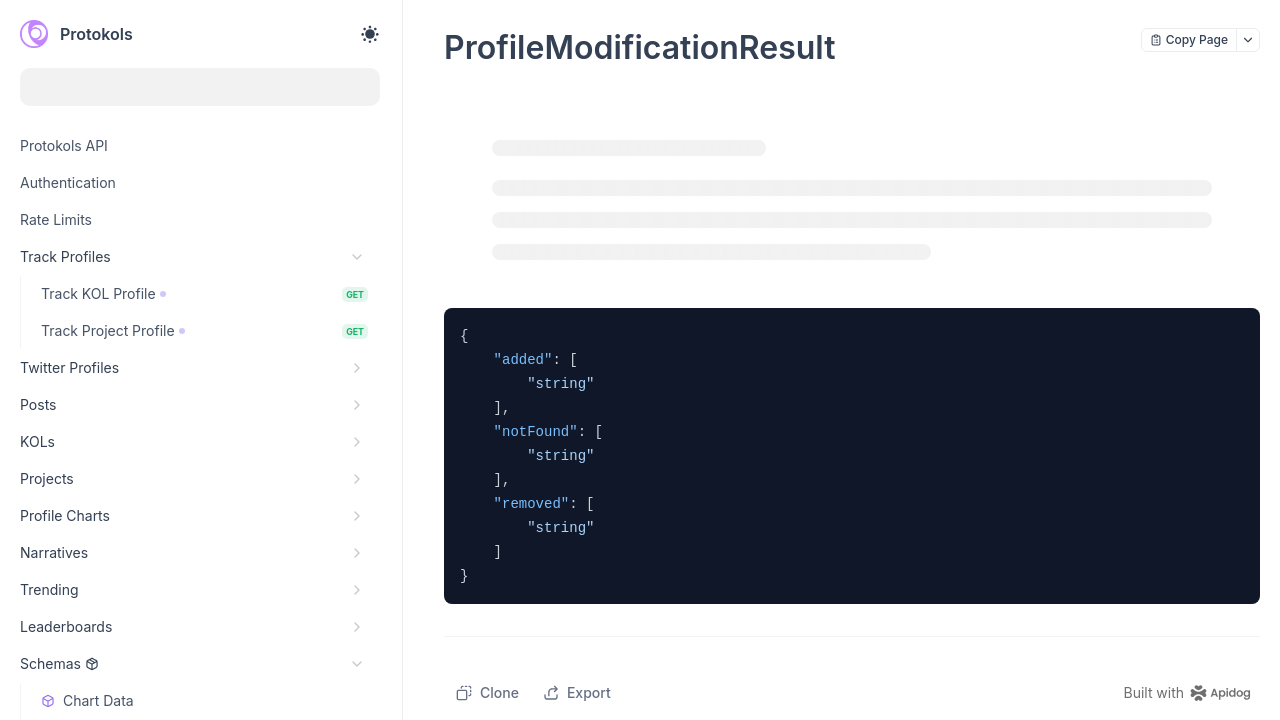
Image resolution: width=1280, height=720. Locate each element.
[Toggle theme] (370, 34)
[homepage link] (1192, 693)
